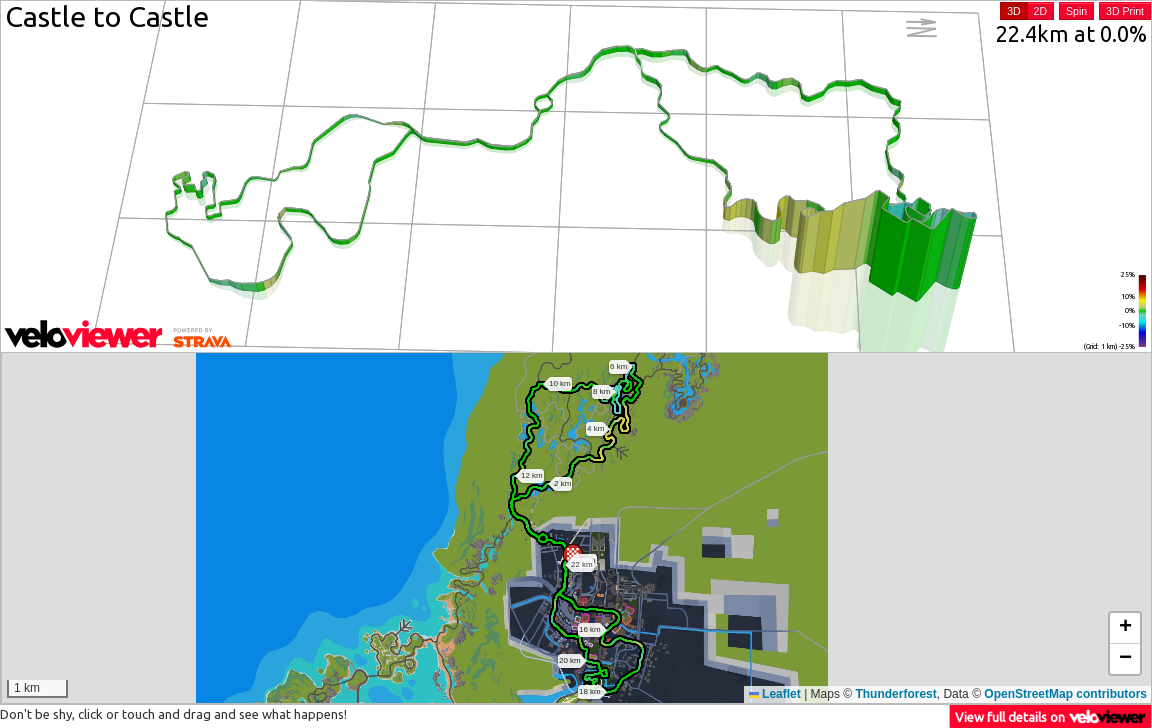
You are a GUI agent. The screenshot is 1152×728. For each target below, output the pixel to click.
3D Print (1125, 11)
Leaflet (775, 694)
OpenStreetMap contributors (1065, 694)
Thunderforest (895, 694)
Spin (1076, 11)
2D (1040, 11)
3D (1013, 11)
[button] (573, 554)
